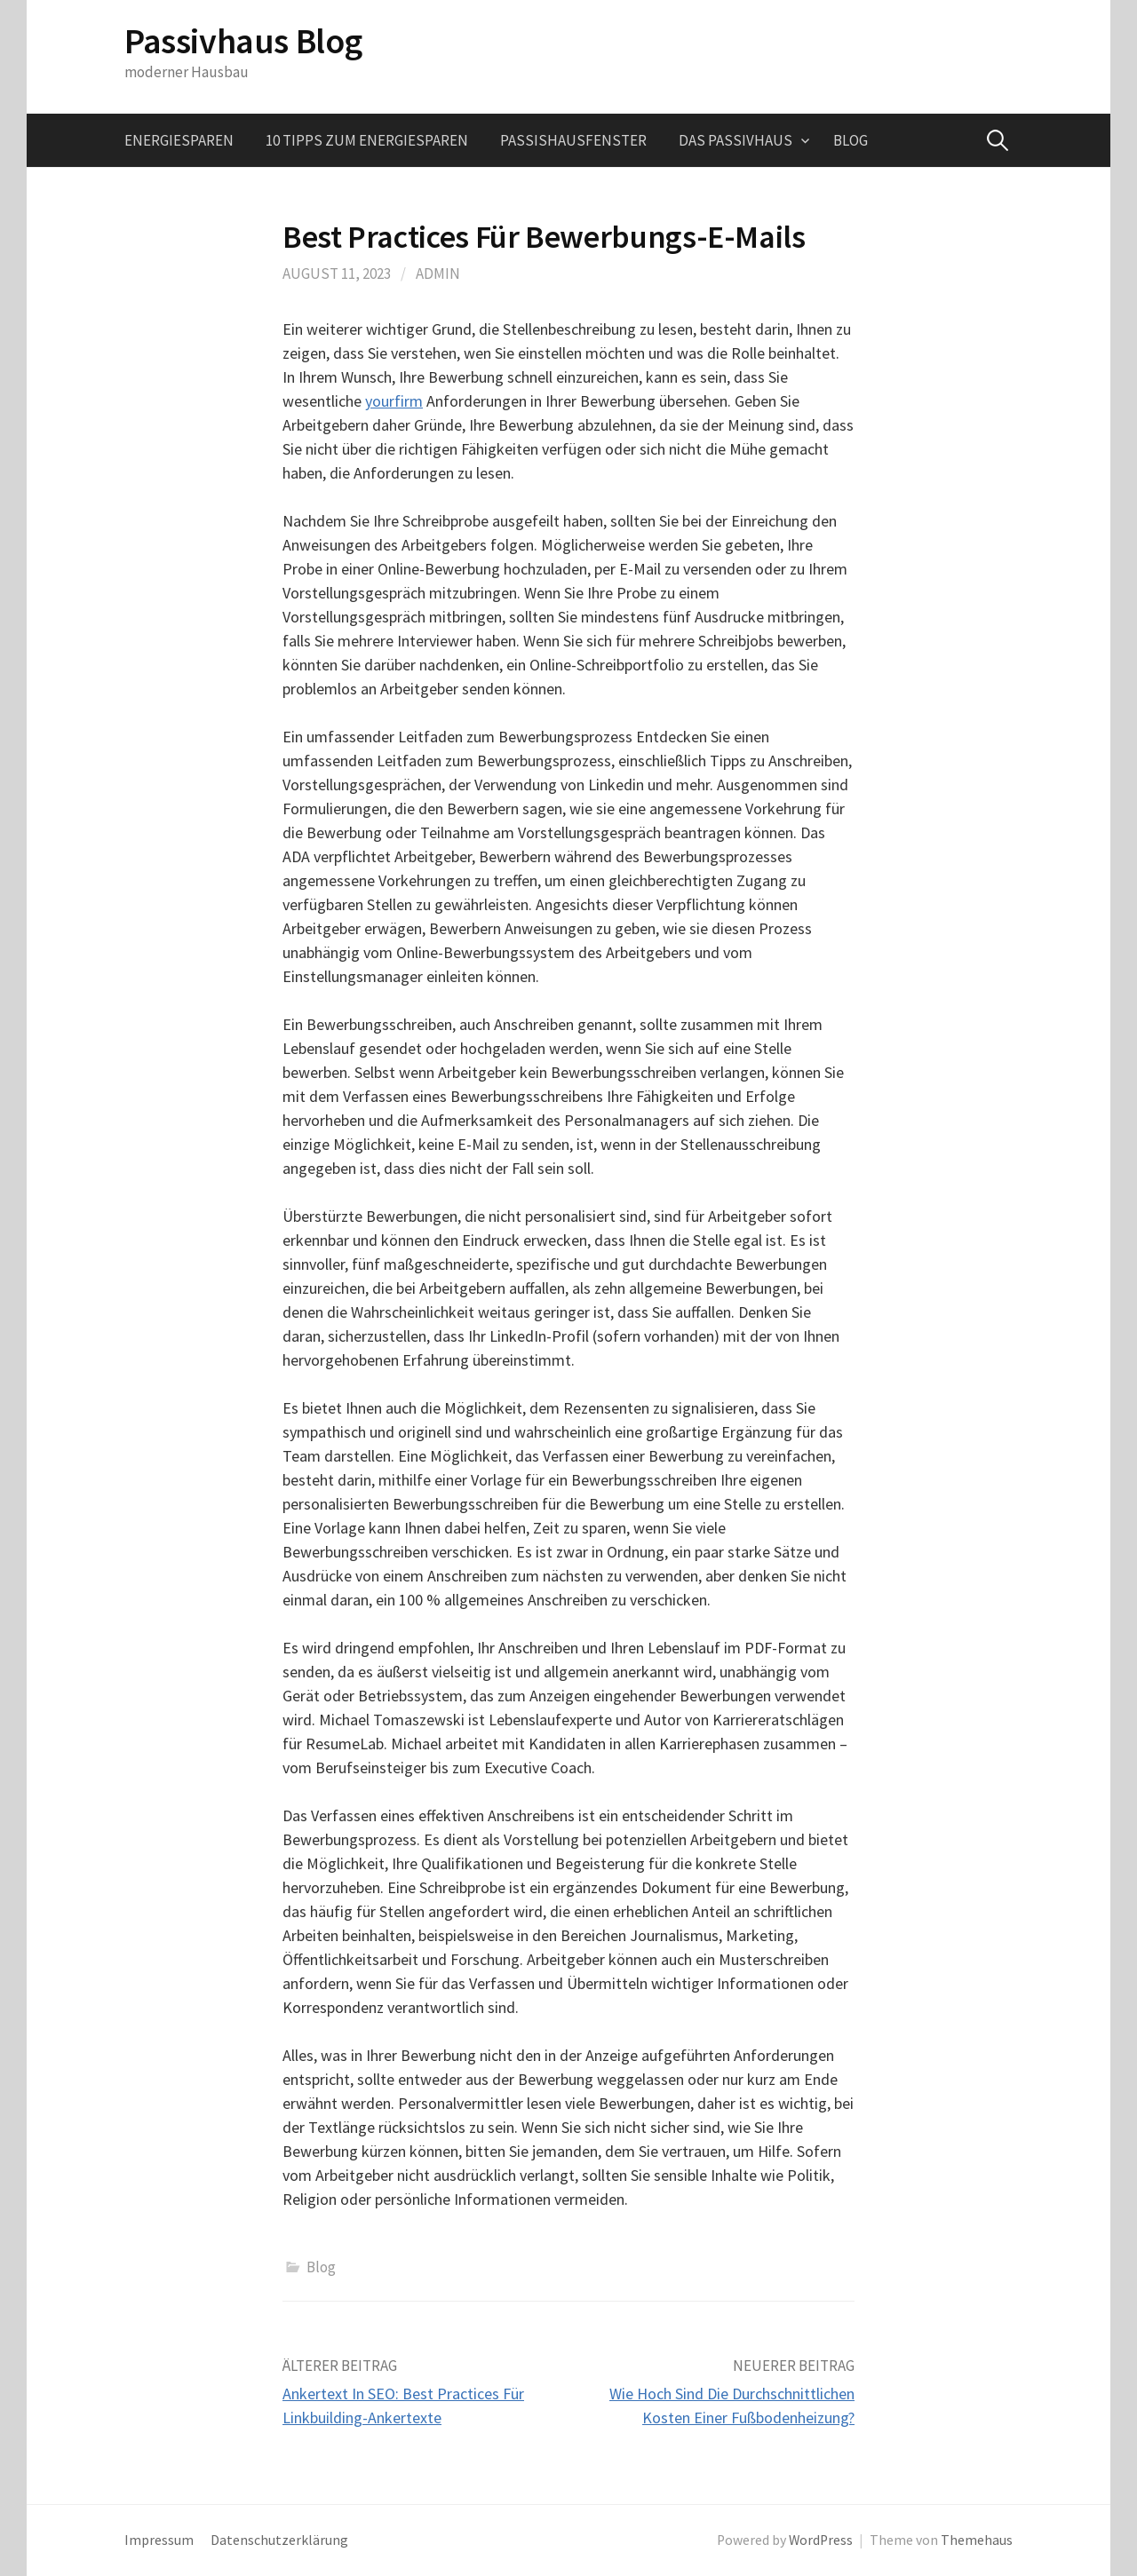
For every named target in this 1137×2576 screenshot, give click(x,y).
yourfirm (394, 401)
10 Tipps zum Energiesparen (367, 140)
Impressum (159, 2540)
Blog (850, 140)
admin (438, 273)
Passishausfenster (573, 140)
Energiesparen (179, 140)
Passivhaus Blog (243, 41)
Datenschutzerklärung (279, 2540)
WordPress (821, 2540)
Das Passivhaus (735, 140)
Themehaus (977, 2540)
